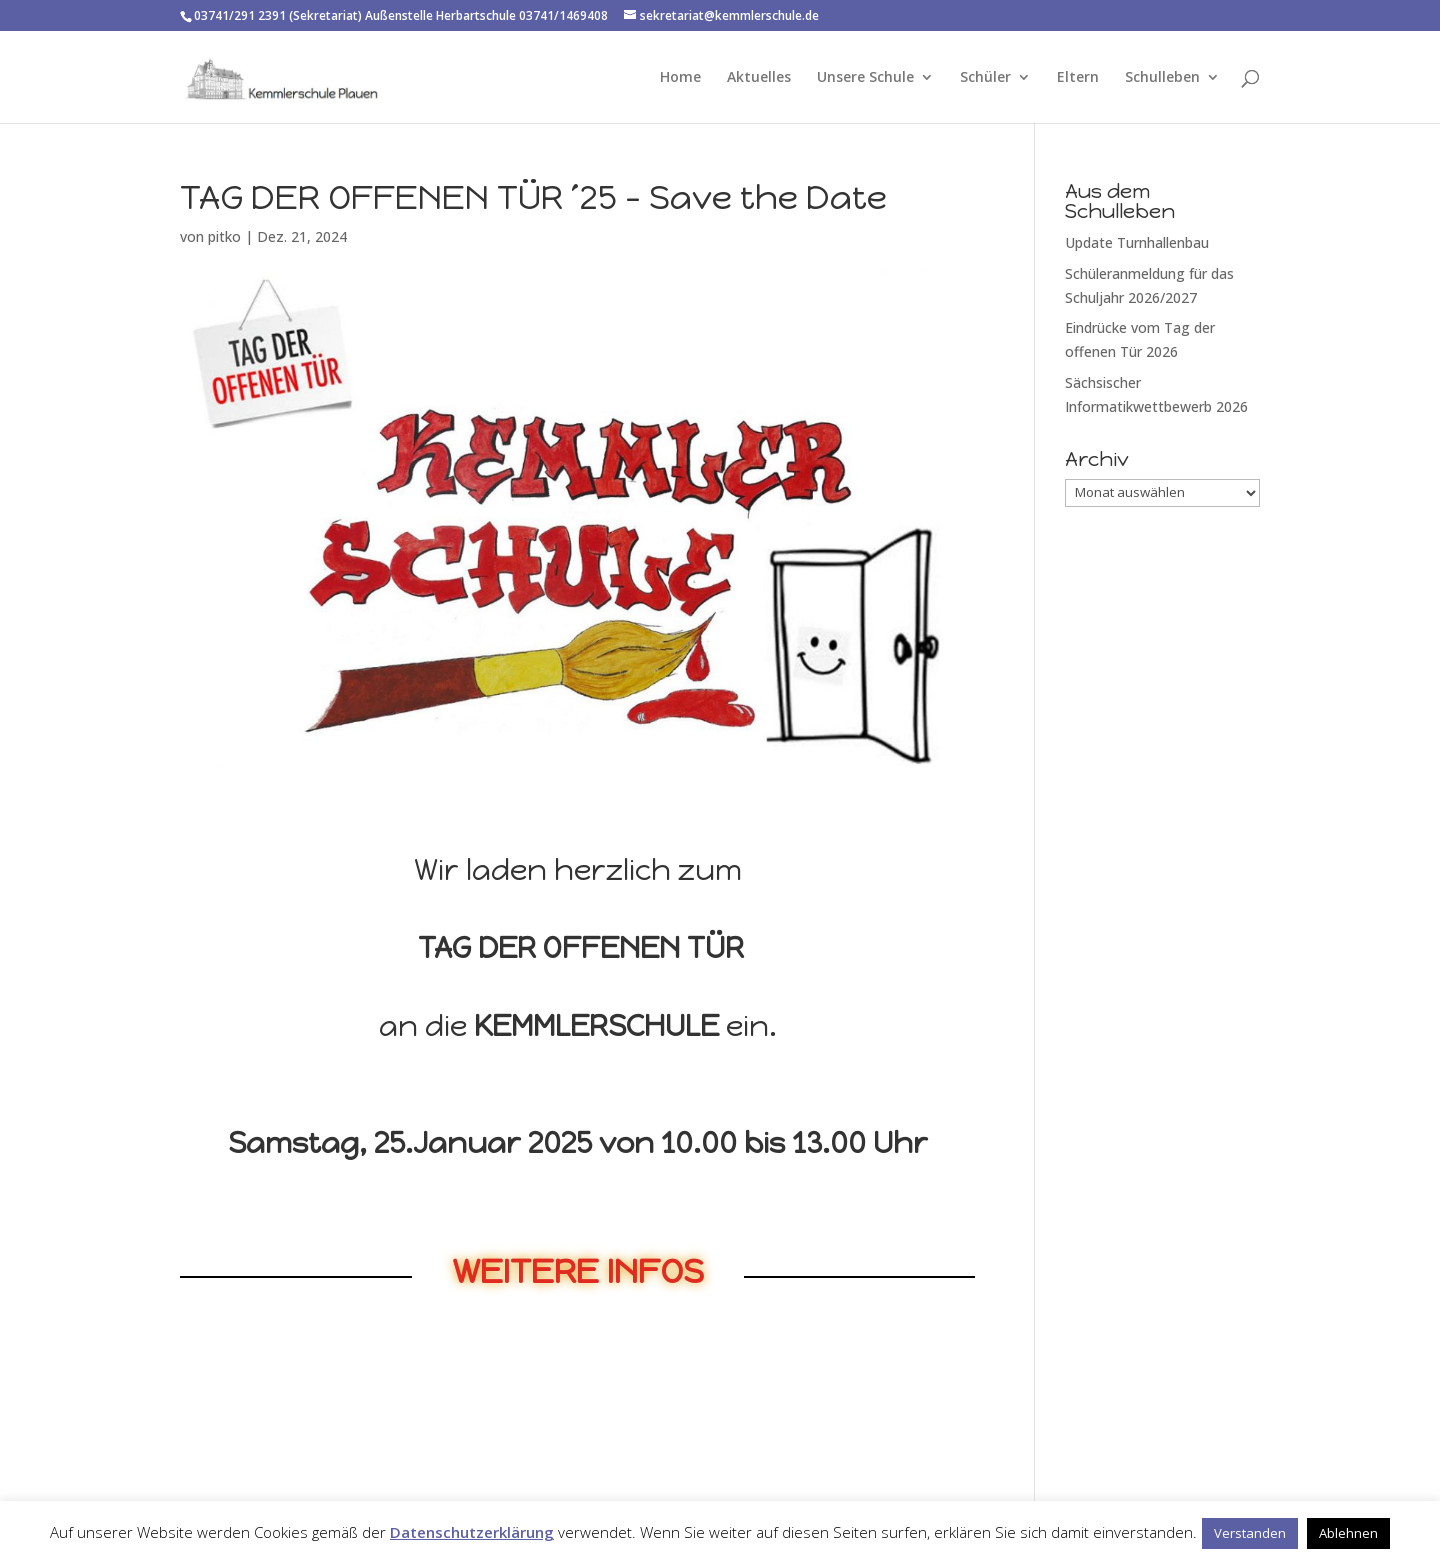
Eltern (1078, 78)
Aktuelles (759, 78)
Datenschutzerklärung (472, 1532)
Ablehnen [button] (1348, 1533)
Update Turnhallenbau (1137, 242)
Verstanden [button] (1250, 1533)
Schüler (985, 78)
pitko (224, 236)
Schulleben (1162, 78)
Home (680, 78)
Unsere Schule (865, 78)
